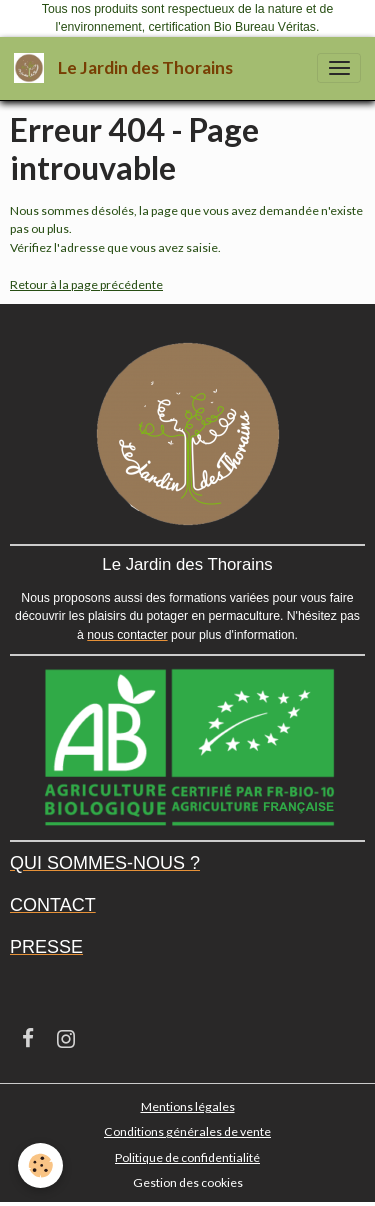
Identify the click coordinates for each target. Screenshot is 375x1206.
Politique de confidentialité (187, 1157)
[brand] (127, 68)
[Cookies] (40, 1165)
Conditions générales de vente (187, 1131)
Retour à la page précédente (86, 284)
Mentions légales (188, 1106)
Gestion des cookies (188, 1182)
